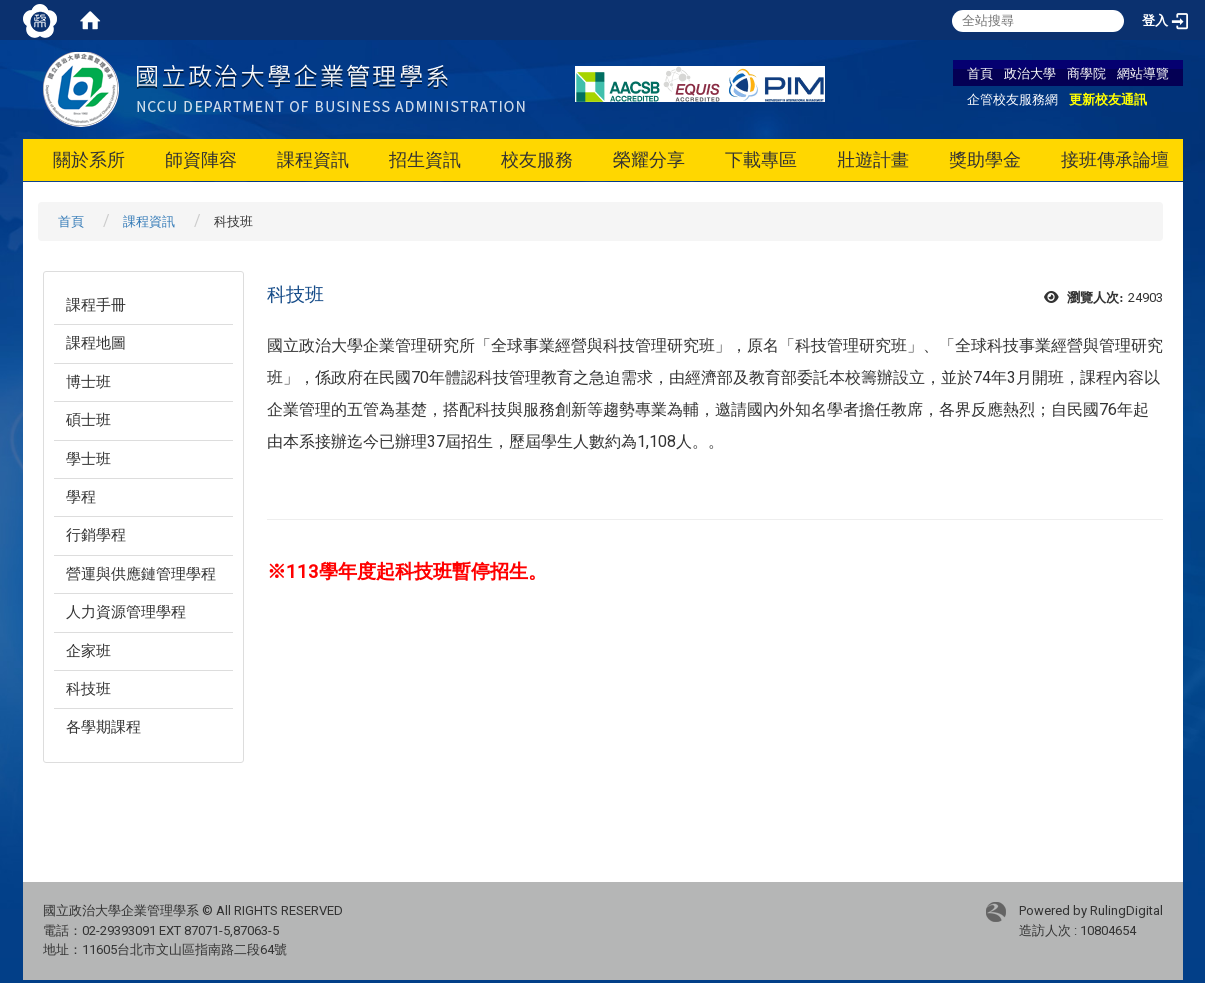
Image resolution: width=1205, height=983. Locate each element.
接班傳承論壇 (1115, 159)
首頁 (980, 73)
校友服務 (537, 159)
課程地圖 (96, 343)
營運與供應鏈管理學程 (141, 574)
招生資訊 (425, 159)
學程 (81, 497)
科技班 (88, 689)
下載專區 (761, 159)
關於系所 (89, 159)
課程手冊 (96, 305)
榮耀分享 (649, 159)
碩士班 (88, 420)
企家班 (88, 651)
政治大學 (1030, 73)
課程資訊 (313, 159)
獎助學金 (985, 159)
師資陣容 (201, 159)
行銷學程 (96, 535)
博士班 (88, 382)
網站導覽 (1143, 73)
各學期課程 (103, 727)
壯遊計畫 (873, 159)
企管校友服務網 (1012, 99)
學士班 (88, 459)
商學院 (1086, 73)
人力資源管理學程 (126, 612)
